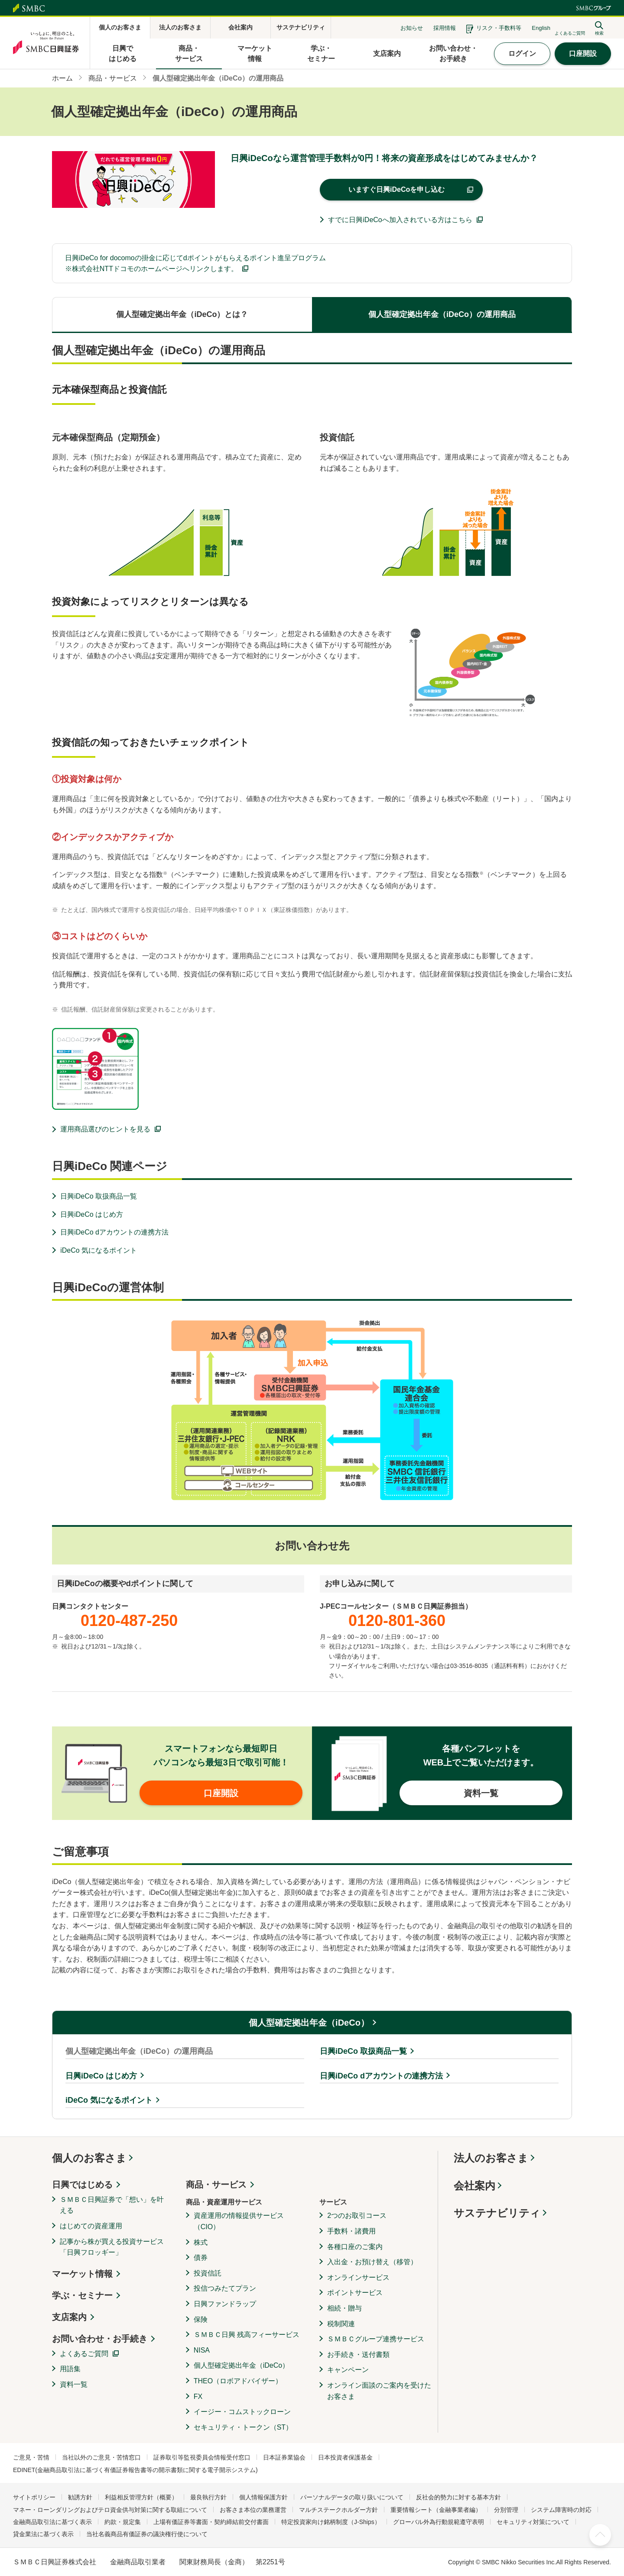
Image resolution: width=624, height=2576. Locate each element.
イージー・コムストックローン (242, 2411)
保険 (201, 2319)
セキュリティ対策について (533, 2521)
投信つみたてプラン (225, 2288)
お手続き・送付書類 (358, 2354)
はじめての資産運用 (91, 2226)
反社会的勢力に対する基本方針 (458, 2497)
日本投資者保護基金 (345, 2457)
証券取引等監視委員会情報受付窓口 (201, 2457)
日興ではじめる (82, 2184)
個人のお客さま (89, 2158)
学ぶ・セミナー (82, 2295)
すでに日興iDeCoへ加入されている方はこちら (400, 219)
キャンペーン (348, 2369)
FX (198, 2396)
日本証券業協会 (284, 2457)
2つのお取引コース (357, 2215)
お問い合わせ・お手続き (99, 2338)
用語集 (70, 2368)
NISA (202, 2350)
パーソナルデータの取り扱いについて (351, 2497)
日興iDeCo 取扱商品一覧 (98, 1196)
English (541, 28)
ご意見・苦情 (31, 2457)
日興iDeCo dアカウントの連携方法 (114, 1232)
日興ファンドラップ (225, 2304)
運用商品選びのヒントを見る (105, 1129)
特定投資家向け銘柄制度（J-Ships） (330, 2521)
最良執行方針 (208, 2497)
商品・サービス (216, 2184)
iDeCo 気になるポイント (98, 1250)
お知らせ (411, 28)
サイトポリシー (34, 2497)
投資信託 (207, 2273)
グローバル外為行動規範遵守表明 (438, 2521)
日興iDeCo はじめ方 (91, 1214)
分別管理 (506, 2509)
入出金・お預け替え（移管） (372, 2262)
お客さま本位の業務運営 (253, 2509)
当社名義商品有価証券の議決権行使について (147, 2534)
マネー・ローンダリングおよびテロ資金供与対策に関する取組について (110, 2509)
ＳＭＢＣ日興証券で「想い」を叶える (112, 2205)
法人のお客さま (491, 2158)
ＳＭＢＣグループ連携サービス (375, 2339)
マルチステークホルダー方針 (338, 2509)
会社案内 (474, 2185)
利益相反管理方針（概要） (141, 2497)
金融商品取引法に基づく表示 (52, 2521)
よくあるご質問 (84, 2353)
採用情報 (444, 28)
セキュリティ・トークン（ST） (243, 2427)
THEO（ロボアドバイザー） (238, 2381)
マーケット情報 (82, 2274)
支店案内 (69, 2317)
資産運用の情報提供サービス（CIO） (239, 2221)
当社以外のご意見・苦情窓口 (101, 2457)
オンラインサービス (358, 2277)
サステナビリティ (497, 2213)
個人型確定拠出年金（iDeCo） (309, 2022)
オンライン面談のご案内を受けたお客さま (379, 2391)
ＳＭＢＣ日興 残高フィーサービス (246, 2334)
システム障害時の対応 (561, 2509)
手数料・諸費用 (351, 2231)
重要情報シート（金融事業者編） (435, 2509)
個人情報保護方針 (263, 2497)
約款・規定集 (122, 2521)
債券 (201, 2257)
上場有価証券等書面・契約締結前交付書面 (211, 2521)
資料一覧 (74, 2384)
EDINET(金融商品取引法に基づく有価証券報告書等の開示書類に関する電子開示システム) (135, 2469)
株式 (201, 2242)
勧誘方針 (80, 2497)
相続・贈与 (344, 2308)
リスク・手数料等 (498, 28)
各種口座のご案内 (355, 2246)
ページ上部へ (600, 2535)
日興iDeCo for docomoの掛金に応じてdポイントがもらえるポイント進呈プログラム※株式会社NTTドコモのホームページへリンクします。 (195, 263)
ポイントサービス (355, 2292)
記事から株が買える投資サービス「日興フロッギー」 (112, 2247)
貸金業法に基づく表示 (43, 2534)
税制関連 (341, 2323)
